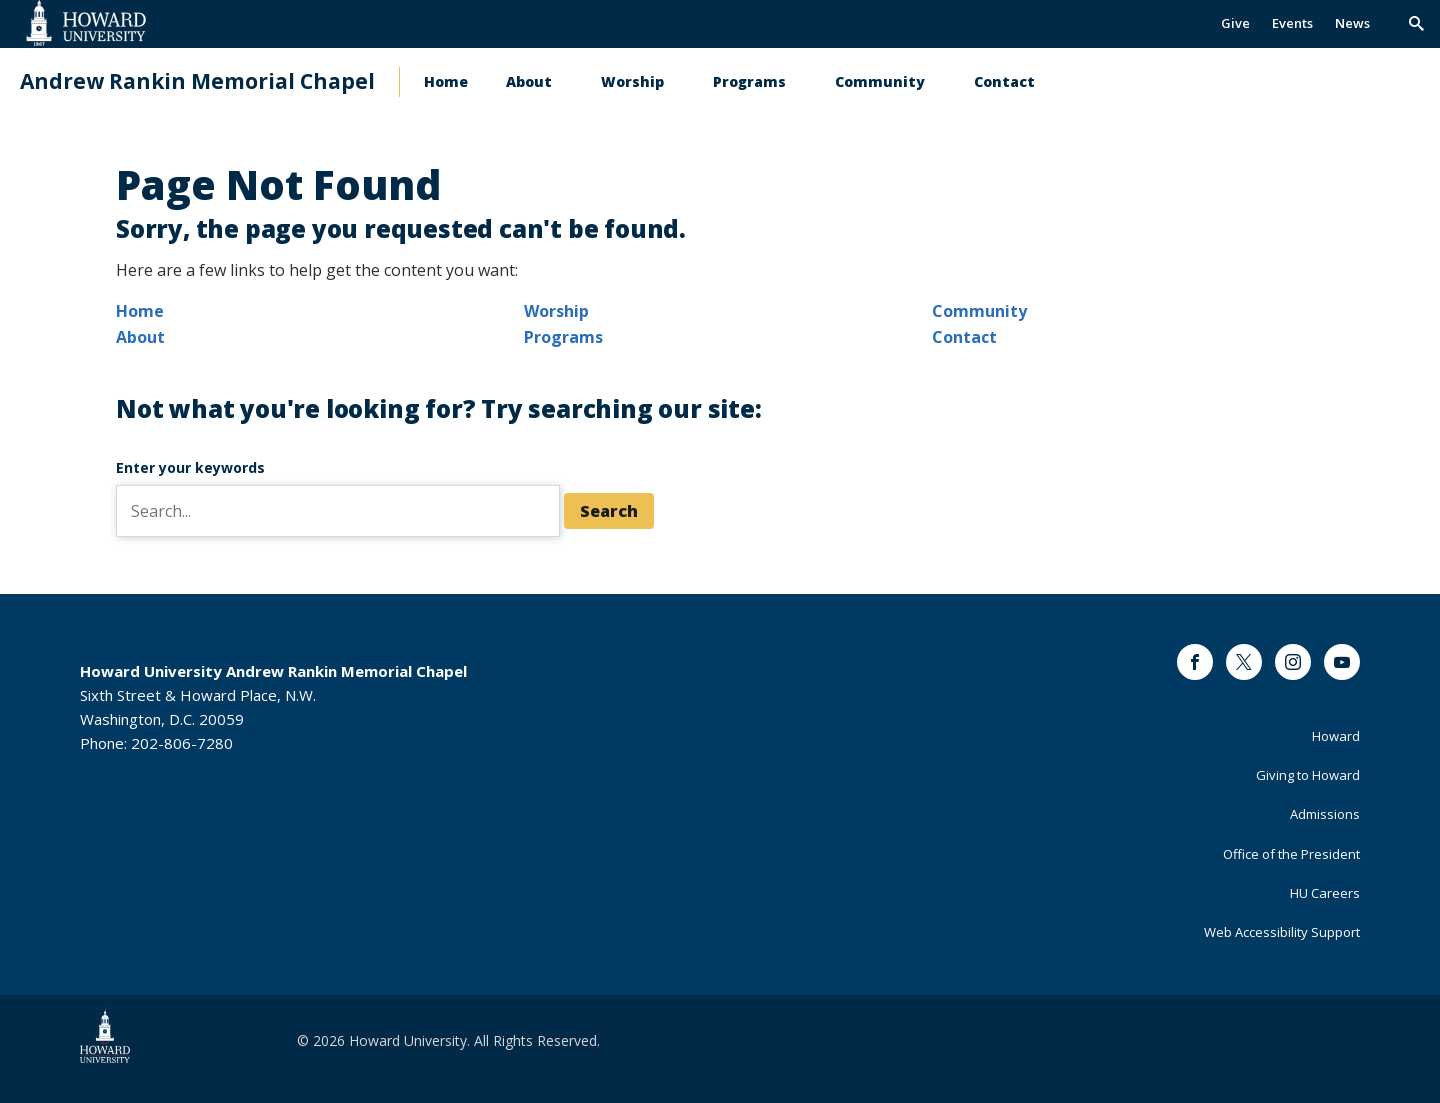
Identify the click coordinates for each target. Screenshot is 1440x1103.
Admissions (1325, 814)
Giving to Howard (1308, 775)
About (529, 81)
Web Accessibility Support (1282, 932)
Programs (749, 81)
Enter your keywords (190, 467)
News (1352, 23)
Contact (1004, 81)
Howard (1336, 736)
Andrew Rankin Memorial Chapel (197, 81)
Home (446, 81)
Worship (632, 81)
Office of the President (1291, 854)
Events (1292, 23)
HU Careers (1325, 893)
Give (1235, 23)
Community (880, 81)
